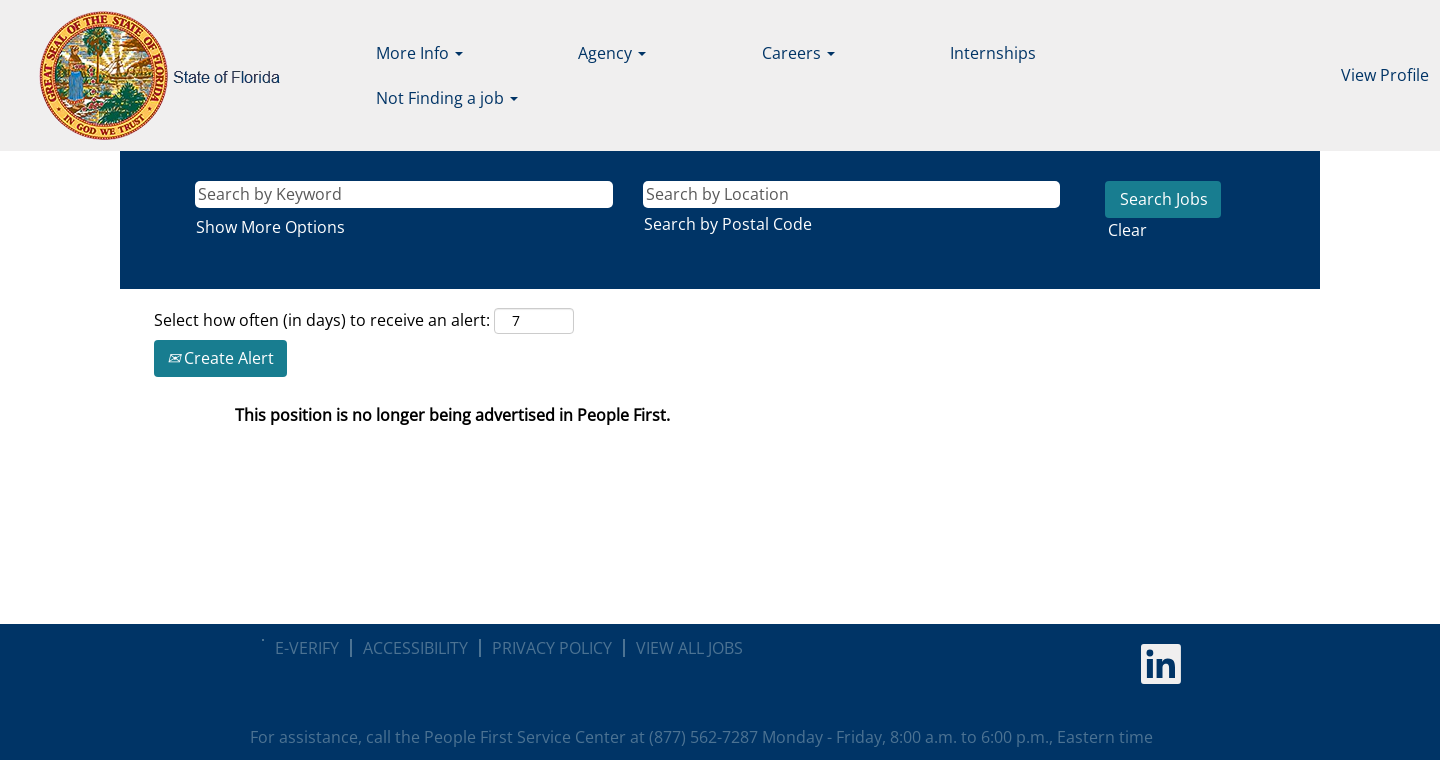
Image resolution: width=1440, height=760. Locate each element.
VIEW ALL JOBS (689, 648)
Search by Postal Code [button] (728, 224)
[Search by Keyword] (404, 194)
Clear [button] (1127, 230)
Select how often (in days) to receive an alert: (322, 320)
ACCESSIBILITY (415, 648)
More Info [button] (419, 53)
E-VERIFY (307, 648)
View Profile (1385, 75)
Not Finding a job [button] (447, 98)
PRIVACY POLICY (552, 648)
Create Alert (220, 358)
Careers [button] (798, 53)
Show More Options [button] (270, 227)
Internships (993, 53)
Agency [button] (612, 53)
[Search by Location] (852, 194)
